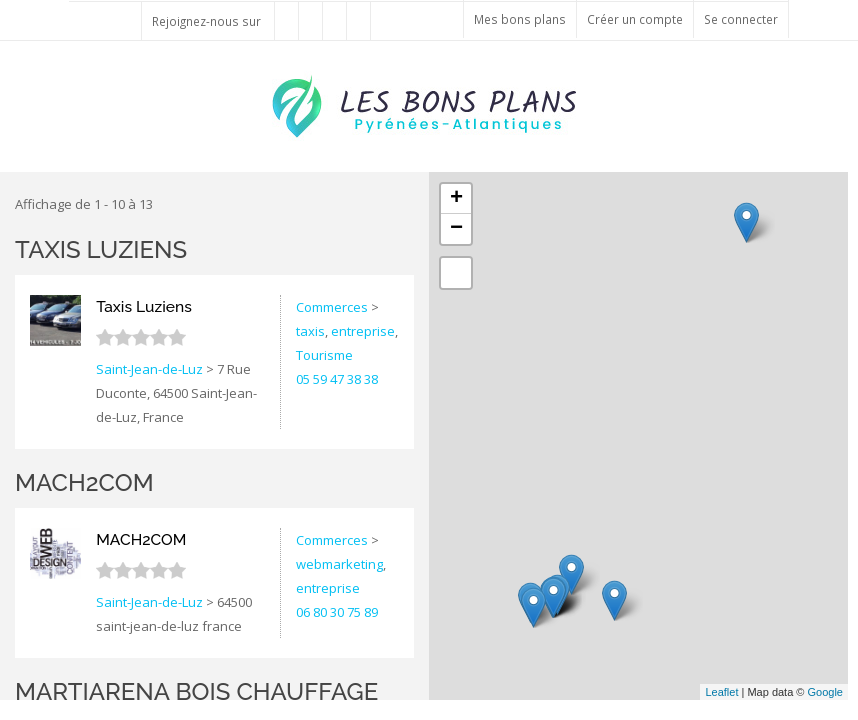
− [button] (456, 229)
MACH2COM (84, 482)
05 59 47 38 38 (337, 379)
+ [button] (456, 199)
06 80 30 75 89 (337, 612)
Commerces (332, 307)
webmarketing (339, 564)
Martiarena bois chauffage (196, 691)
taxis (310, 331)
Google (825, 692)
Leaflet (721, 692)
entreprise (363, 331)
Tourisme (324, 355)
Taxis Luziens (101, 249)
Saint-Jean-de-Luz (149, 369)
